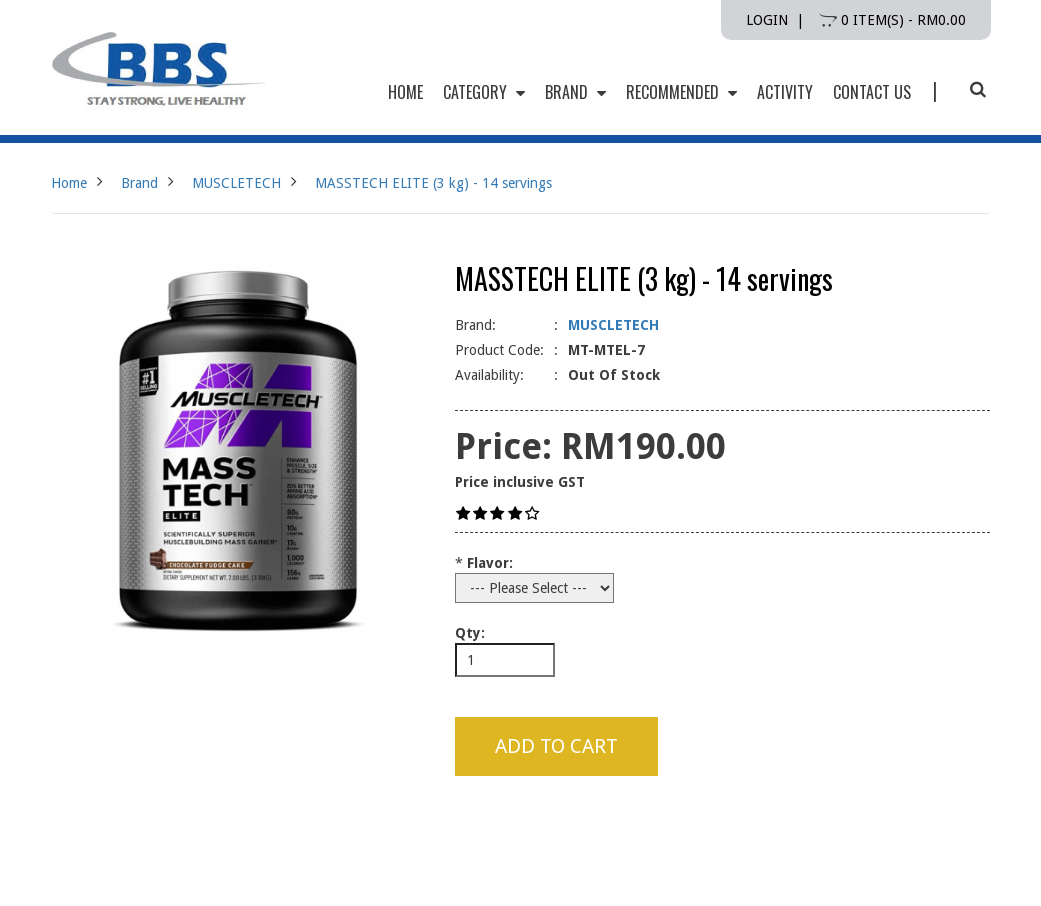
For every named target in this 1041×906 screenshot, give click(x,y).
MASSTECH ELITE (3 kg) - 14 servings (433, 183)
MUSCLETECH (236, 183)
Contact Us (872, 92)
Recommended (681, 92)
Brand (575, 92)
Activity (785, 92)
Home (69, 183)
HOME (405, 92)
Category (484, 92)
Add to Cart (556, 746)
